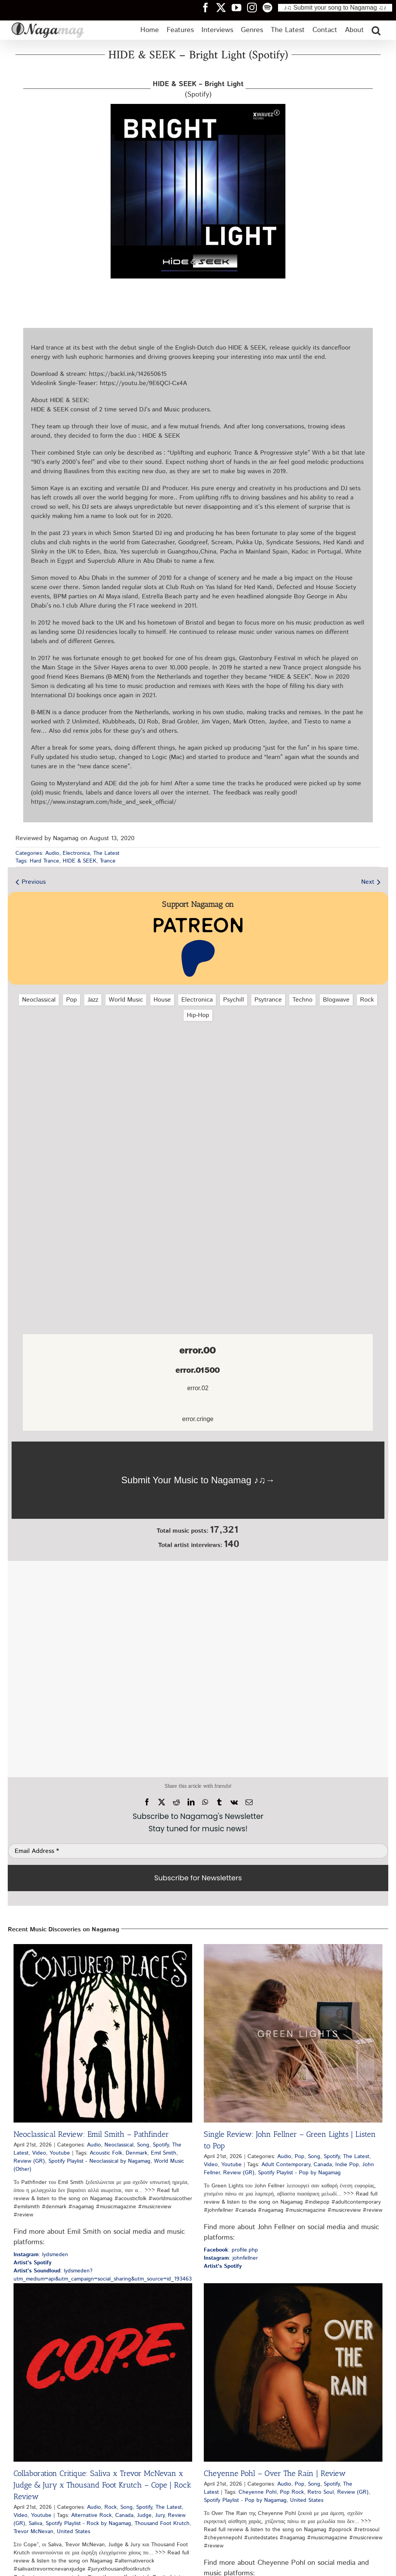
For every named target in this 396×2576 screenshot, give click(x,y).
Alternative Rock (91, 2515)
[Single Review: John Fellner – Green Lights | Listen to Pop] (293, 2033)
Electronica (76, 853)
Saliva (35, 2523)
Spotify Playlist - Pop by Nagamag (299, 2173)
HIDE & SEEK (79, 861)
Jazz (92, 999)
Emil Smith (163, 2153)
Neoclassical (39, 999)
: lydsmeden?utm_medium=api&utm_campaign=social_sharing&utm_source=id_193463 (103, 2275)
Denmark (136, 2153)
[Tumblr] (219, 1802)
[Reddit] (176, 1802)
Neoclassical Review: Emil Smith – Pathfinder (91, 2134)
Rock (367, 999)
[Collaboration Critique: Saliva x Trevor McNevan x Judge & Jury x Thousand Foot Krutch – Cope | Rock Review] (103, 2372)
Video (39, 2153)
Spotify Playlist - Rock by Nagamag (88, 2523)
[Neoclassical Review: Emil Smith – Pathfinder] (103, 2033)
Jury (159, 2515)
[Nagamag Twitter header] (224, 7)
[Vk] (234, 1802)
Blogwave (336, 999)
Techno (302, 999)
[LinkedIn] (191, 1802)
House (162, 999)
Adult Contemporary (285, 2164)
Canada (323, 2164)
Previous (34, 882)
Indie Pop (347, 2164)
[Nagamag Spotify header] (270, 7)
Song (143, 2145)
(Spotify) (198, 89)
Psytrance (268, 999)
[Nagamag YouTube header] (239, 7)
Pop (71, 999)
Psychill (233, 999)
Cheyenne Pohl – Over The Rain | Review (275, 2473)
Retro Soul (320, 2492)
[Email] (249, 1802)
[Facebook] (147, 1802)
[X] (161, 1802)
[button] (376, 30)
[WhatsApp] (205, 1802)
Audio (52, 853)
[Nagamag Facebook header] (208, 7)
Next (367, 882)
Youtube (60, 2153)
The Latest (106, 853)
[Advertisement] (198, 1068)
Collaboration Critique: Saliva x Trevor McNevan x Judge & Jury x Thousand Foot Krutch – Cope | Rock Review (102, 2485)
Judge (144, 2515)
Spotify (161, 2145)
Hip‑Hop (198, 1015)
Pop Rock (292, 2492)
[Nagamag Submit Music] (198, 1480)
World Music (126, 999)
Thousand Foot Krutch (162, 2523)
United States (73, 2531)
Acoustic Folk (106, 2153)
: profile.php (231, 2250)
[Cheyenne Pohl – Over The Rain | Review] (293, 2372)
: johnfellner (231, 2258)
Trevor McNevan (33, 2531)
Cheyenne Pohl (258, 2492)
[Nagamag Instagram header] (255, 7)
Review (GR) (29, 2161)
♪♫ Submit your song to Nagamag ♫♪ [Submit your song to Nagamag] (335, 7)
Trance (108, 861)
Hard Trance (44, 861)
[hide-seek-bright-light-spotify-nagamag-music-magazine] (198, 106)
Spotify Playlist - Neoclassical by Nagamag (99, 2161)
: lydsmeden (41, 2254)
